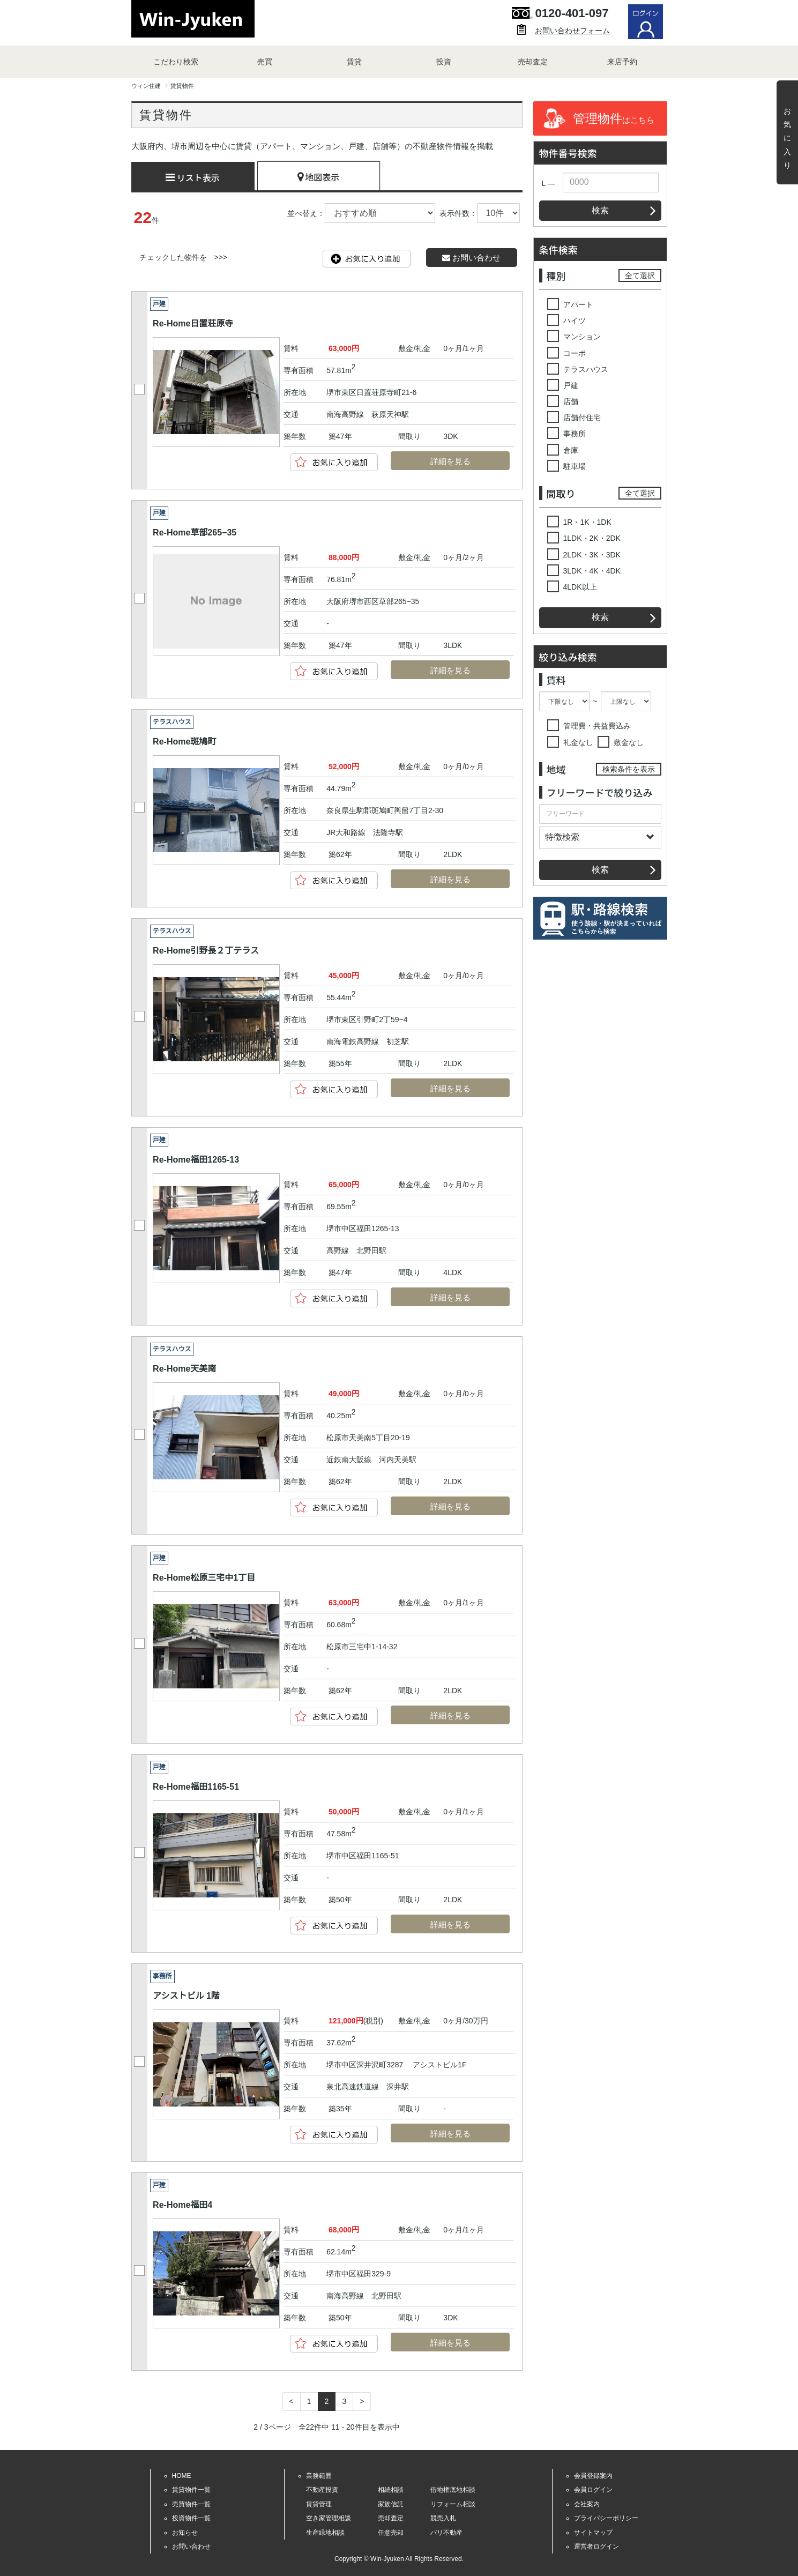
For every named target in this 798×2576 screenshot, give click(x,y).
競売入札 (443, 2518)
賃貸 (354, 61)
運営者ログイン (596, 2546)
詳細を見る (440, 461)
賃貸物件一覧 (191, 2489)
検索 (600, 210)
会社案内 (587, 2504)
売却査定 (533, 61)
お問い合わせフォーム (572, 30)
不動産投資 (322, 2489)
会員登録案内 (593, 2476)
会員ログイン (593, 2489)
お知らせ (185, 2532)
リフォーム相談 (452, 2504)
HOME (181, 2476)
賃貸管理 (319, 2504)
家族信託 (391, 2504)
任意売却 (391, 2532)
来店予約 (622, 61)
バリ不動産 (446, 2532)
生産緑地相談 (325, 2532)
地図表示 (318, 176)
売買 (264, 61)
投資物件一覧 (191, 2518)
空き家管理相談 (328, 2518)
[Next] (362, 2401)
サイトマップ (593, 2532)
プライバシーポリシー (606, 2518)
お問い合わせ (471, 257)
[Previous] (291, 2401)
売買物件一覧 (191, 2504)
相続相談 (391, 2489)
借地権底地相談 (452, 2489)
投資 (443, 61)
